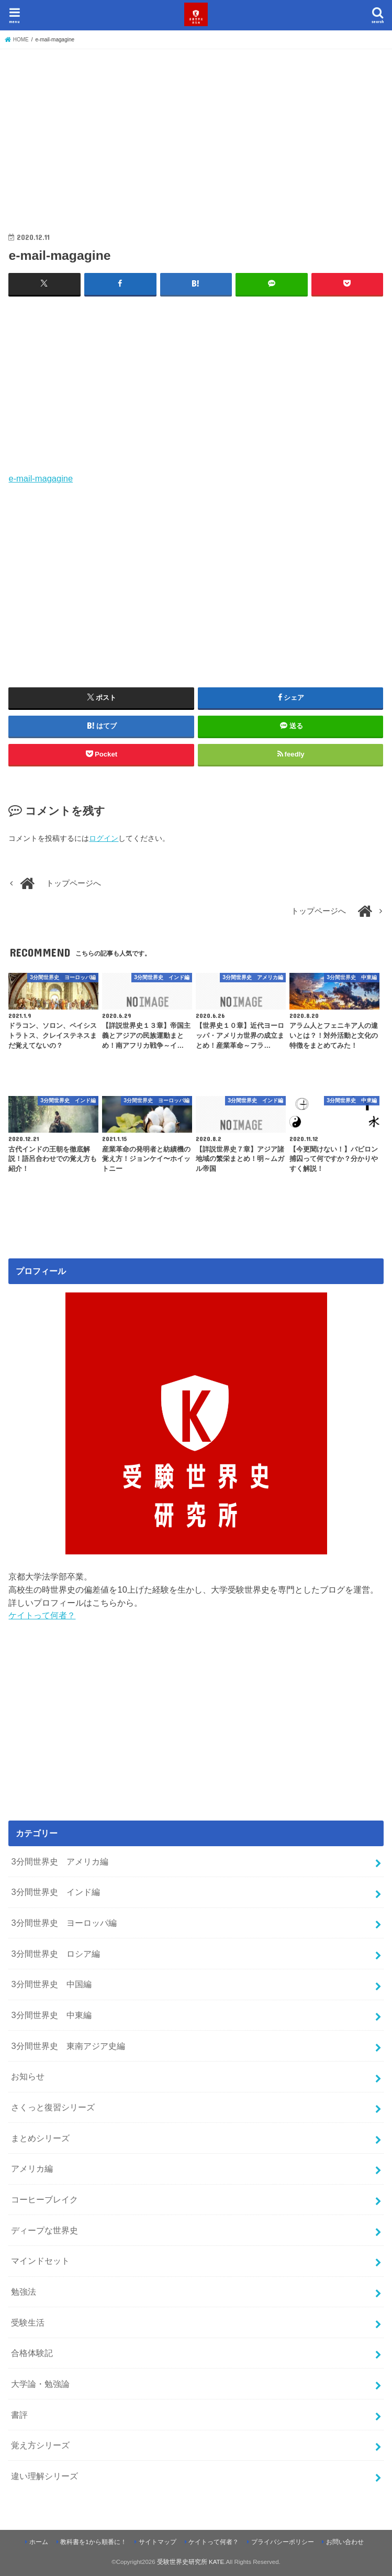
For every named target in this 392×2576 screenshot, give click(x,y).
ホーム (38, 2542)
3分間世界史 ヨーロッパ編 (63, 1922)
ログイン (103, 838)
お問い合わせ (345, 2542)
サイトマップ (157, 2542)
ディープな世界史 (44, 2230)
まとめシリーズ (40, 2138)
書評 (19, 2414)
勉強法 (23, 2291)
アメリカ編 (32, 2168)
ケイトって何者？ (41, 1615)
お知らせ (27, 2076)
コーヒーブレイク (44, 2199)
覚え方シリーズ (40, 2445)
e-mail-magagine (40, 478)
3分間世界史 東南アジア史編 (68, 2046)
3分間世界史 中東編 (51, 2015)
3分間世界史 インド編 (55, 1892)
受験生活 (27, 2322)
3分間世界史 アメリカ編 (59, 1861)
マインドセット (40, 2260)
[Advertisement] (195, 131)
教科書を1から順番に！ (93, 2542)
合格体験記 (32, 2353)
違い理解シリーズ (44, 2476)
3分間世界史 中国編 (51, 1984)
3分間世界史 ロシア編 (55, 1953)
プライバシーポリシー (282, 2542)
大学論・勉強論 (40, 2383)
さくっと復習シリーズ (53, 2107)
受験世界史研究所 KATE (190, 2562)
